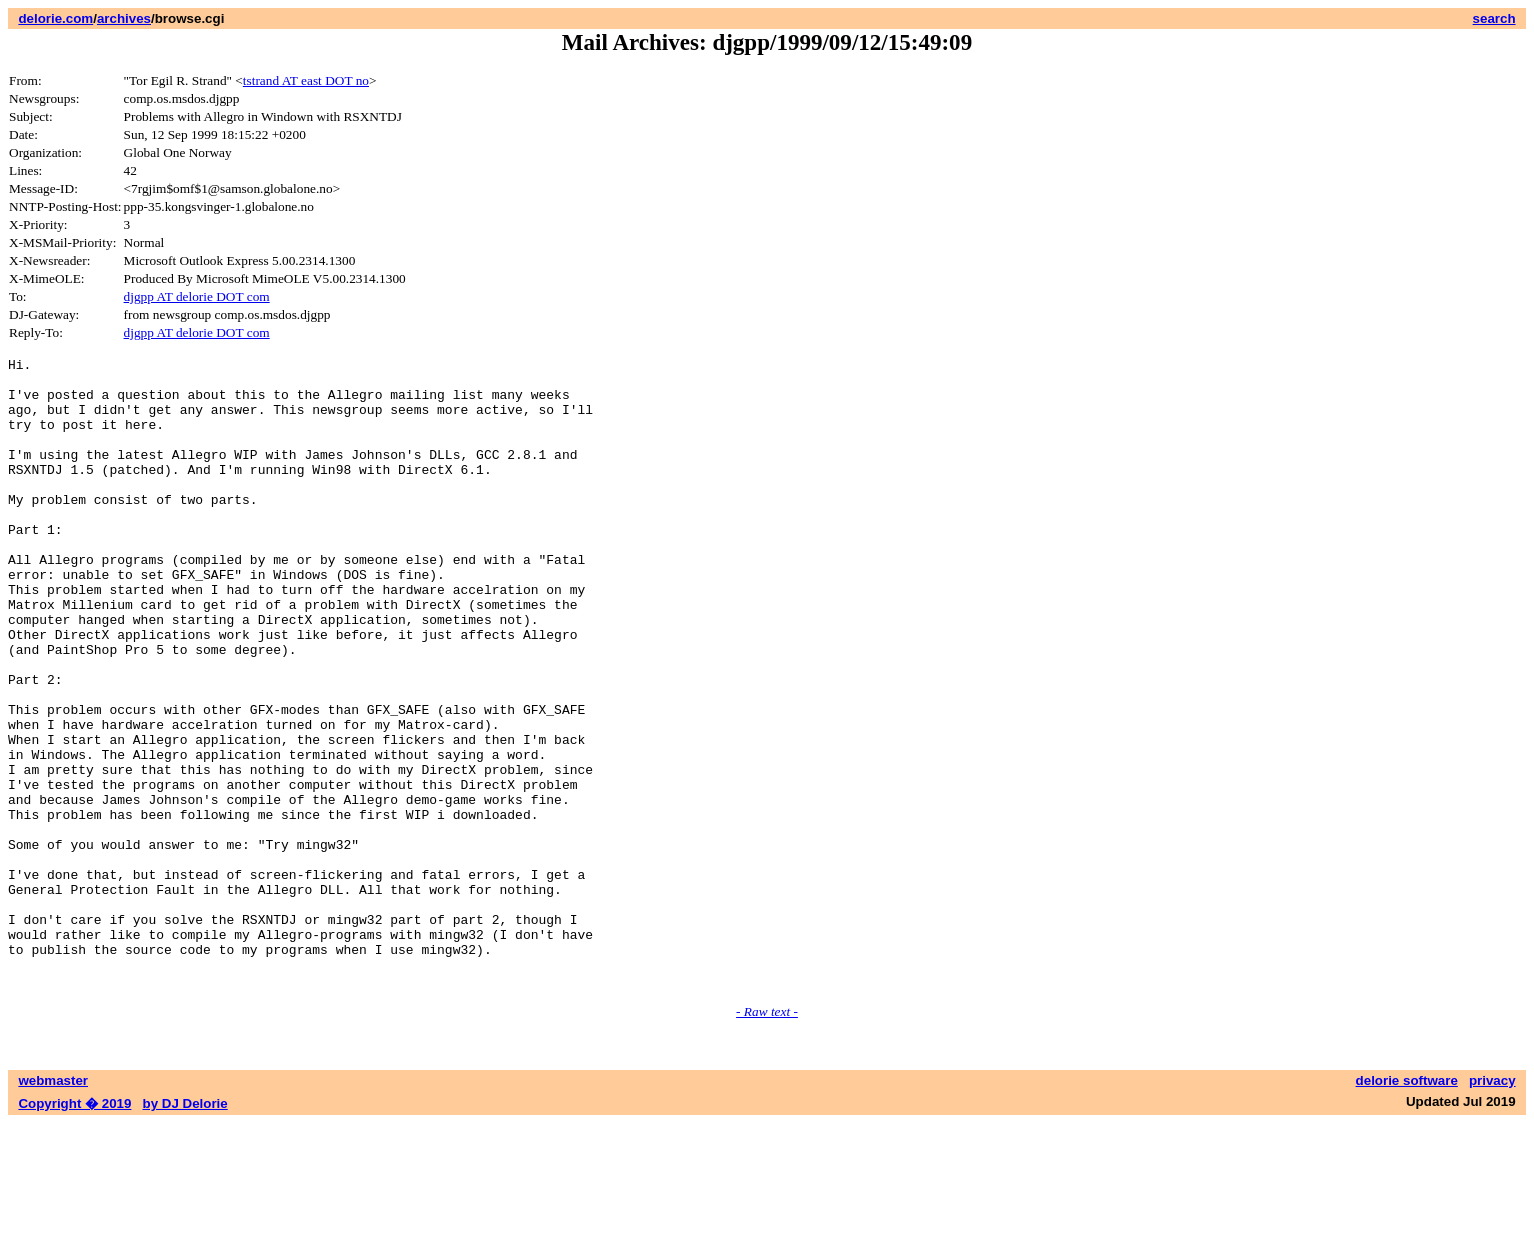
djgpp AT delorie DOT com (197, 296)
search (1494, 18)
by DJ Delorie (185, 1229)
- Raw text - (767, 1137)
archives (124, 18)
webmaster (53, 1206)
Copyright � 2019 (74, 1229)
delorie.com (55, 18)
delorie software (1407, 1206)
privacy (1492, 1206)
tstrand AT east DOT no (306, 80)
